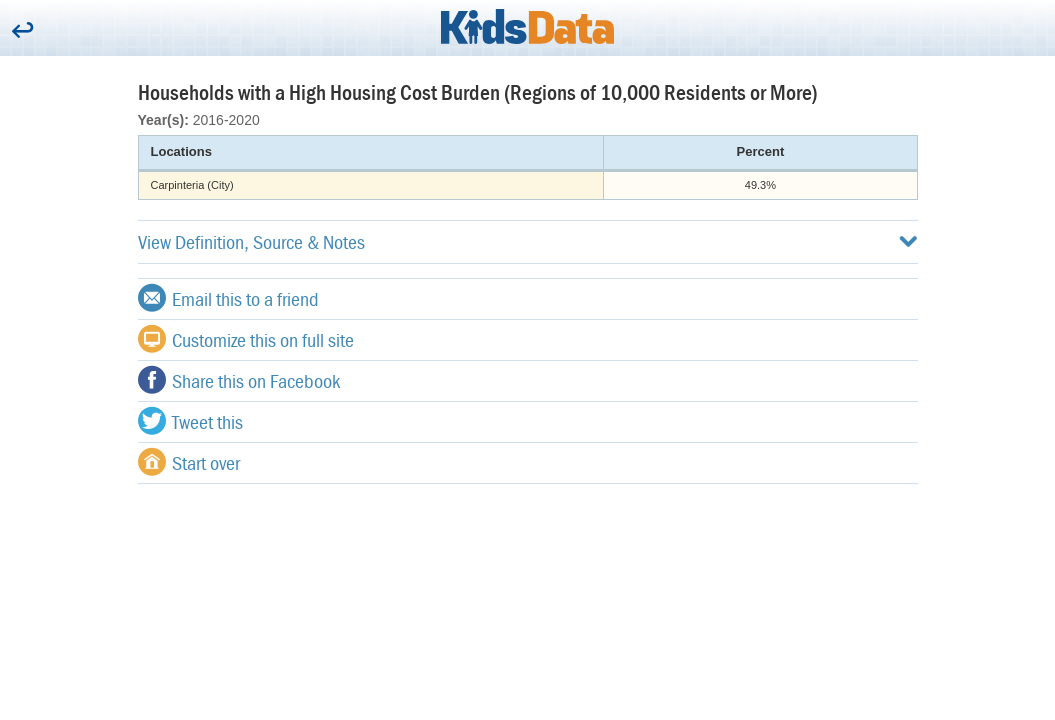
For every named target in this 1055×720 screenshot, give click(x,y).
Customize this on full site (246, 339)
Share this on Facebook (239, 380)
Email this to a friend (228, 298)
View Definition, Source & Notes (528, 241)
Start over (189, 462)
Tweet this (190, 421)
